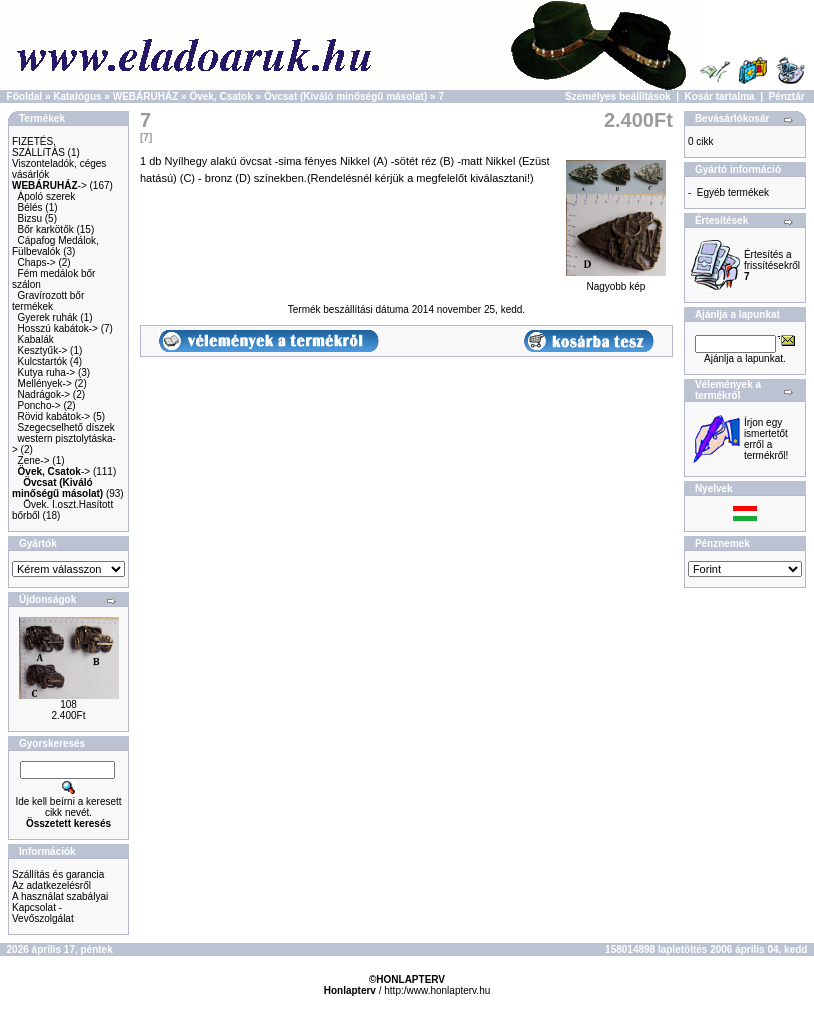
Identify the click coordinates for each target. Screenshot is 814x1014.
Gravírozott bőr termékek (48, 301)
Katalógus (77, 96)
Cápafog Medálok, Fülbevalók (55, 246)
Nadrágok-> (44, 394)
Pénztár (787, 96)
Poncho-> (39, 405)
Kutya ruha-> (47, 372)
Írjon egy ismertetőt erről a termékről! (766, 439)
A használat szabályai (60, 896)
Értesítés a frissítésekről (772, 265)
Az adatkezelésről (51, 885)
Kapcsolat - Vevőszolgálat (43, 913)
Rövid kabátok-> (54, 416)
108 (68, 704)
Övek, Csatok (220, 96)
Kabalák (36, 339)
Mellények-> (45, 383)
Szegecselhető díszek (66, 427)
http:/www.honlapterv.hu (437, 990)
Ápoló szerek (47, 196)
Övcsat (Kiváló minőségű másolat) (345, 96)
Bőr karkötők (46, 229)
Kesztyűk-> (43, 350)
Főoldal (25, 96)
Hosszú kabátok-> (58, 328)
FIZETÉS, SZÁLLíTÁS (38, 147)
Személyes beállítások (618, 96)
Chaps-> (37, 262)
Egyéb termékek (733, 192)
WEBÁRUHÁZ (146, 96)
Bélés (30, 207)
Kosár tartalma (720, 96)
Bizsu (30, 218)
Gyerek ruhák (48, 317)
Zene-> (34, 460)
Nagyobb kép (616, 282)
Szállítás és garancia (58, 874)
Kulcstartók (42, 361)
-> (49, 185)
